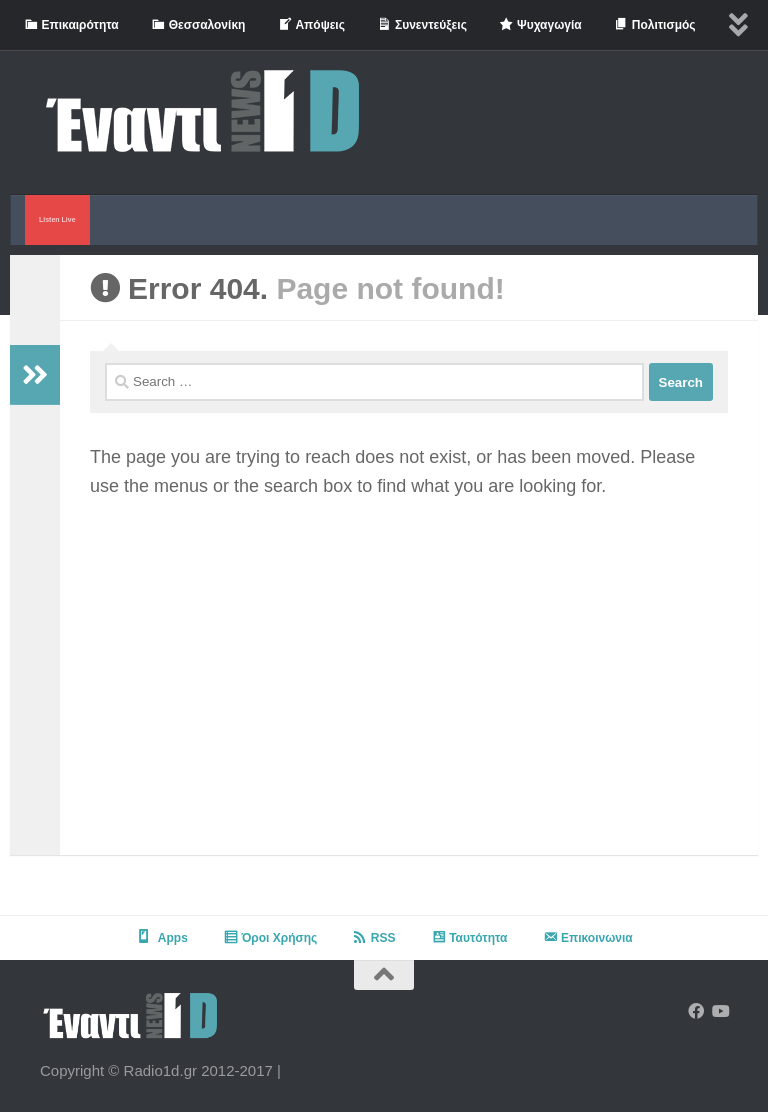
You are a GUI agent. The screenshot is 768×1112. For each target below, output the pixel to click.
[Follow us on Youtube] (720, 1011)
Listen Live (57, 219)
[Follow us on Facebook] (696, 1011)
